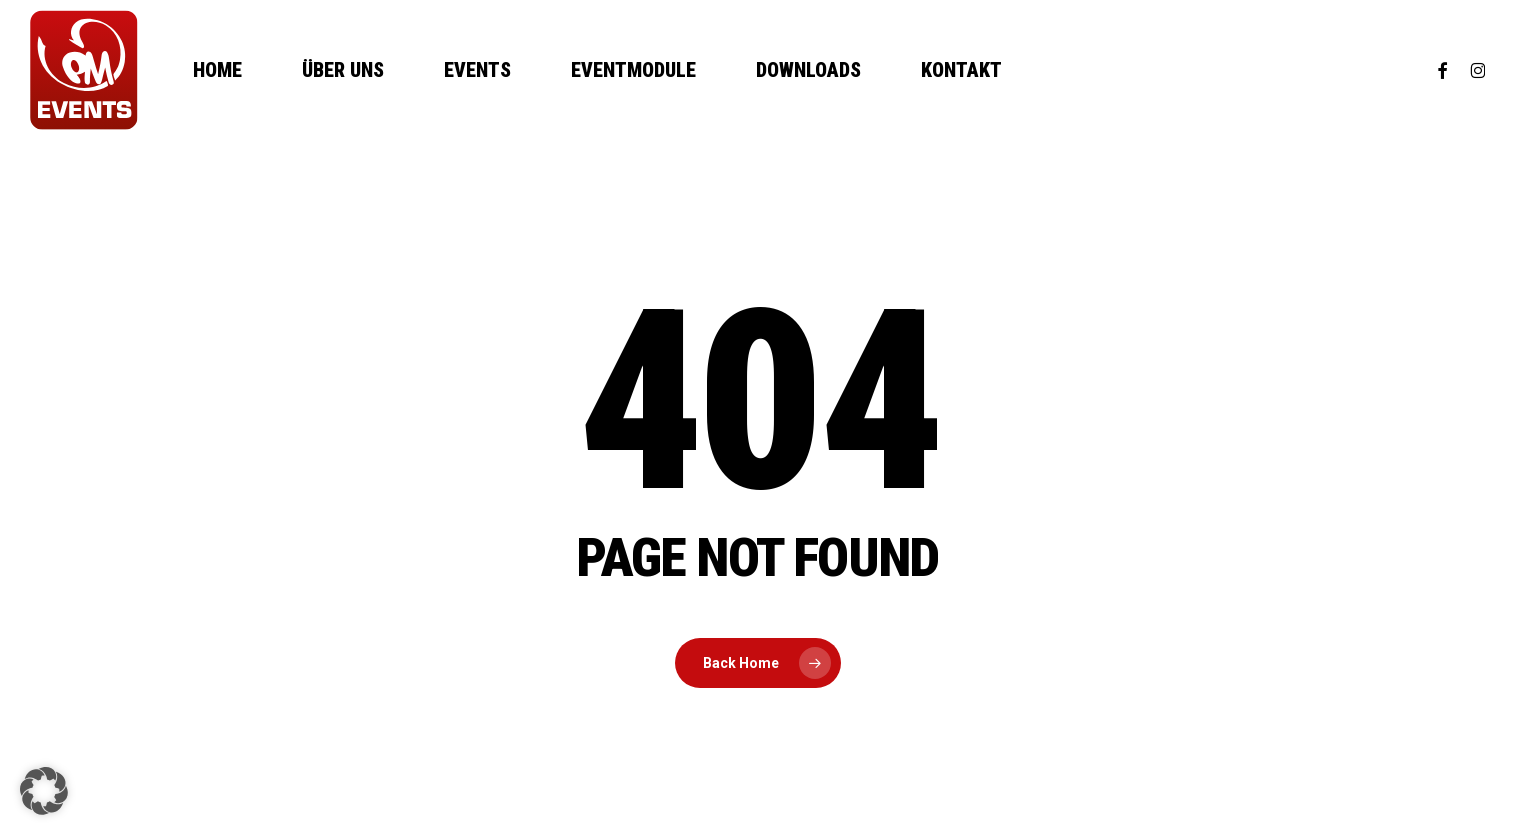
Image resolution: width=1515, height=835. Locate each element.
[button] (44, 791)
